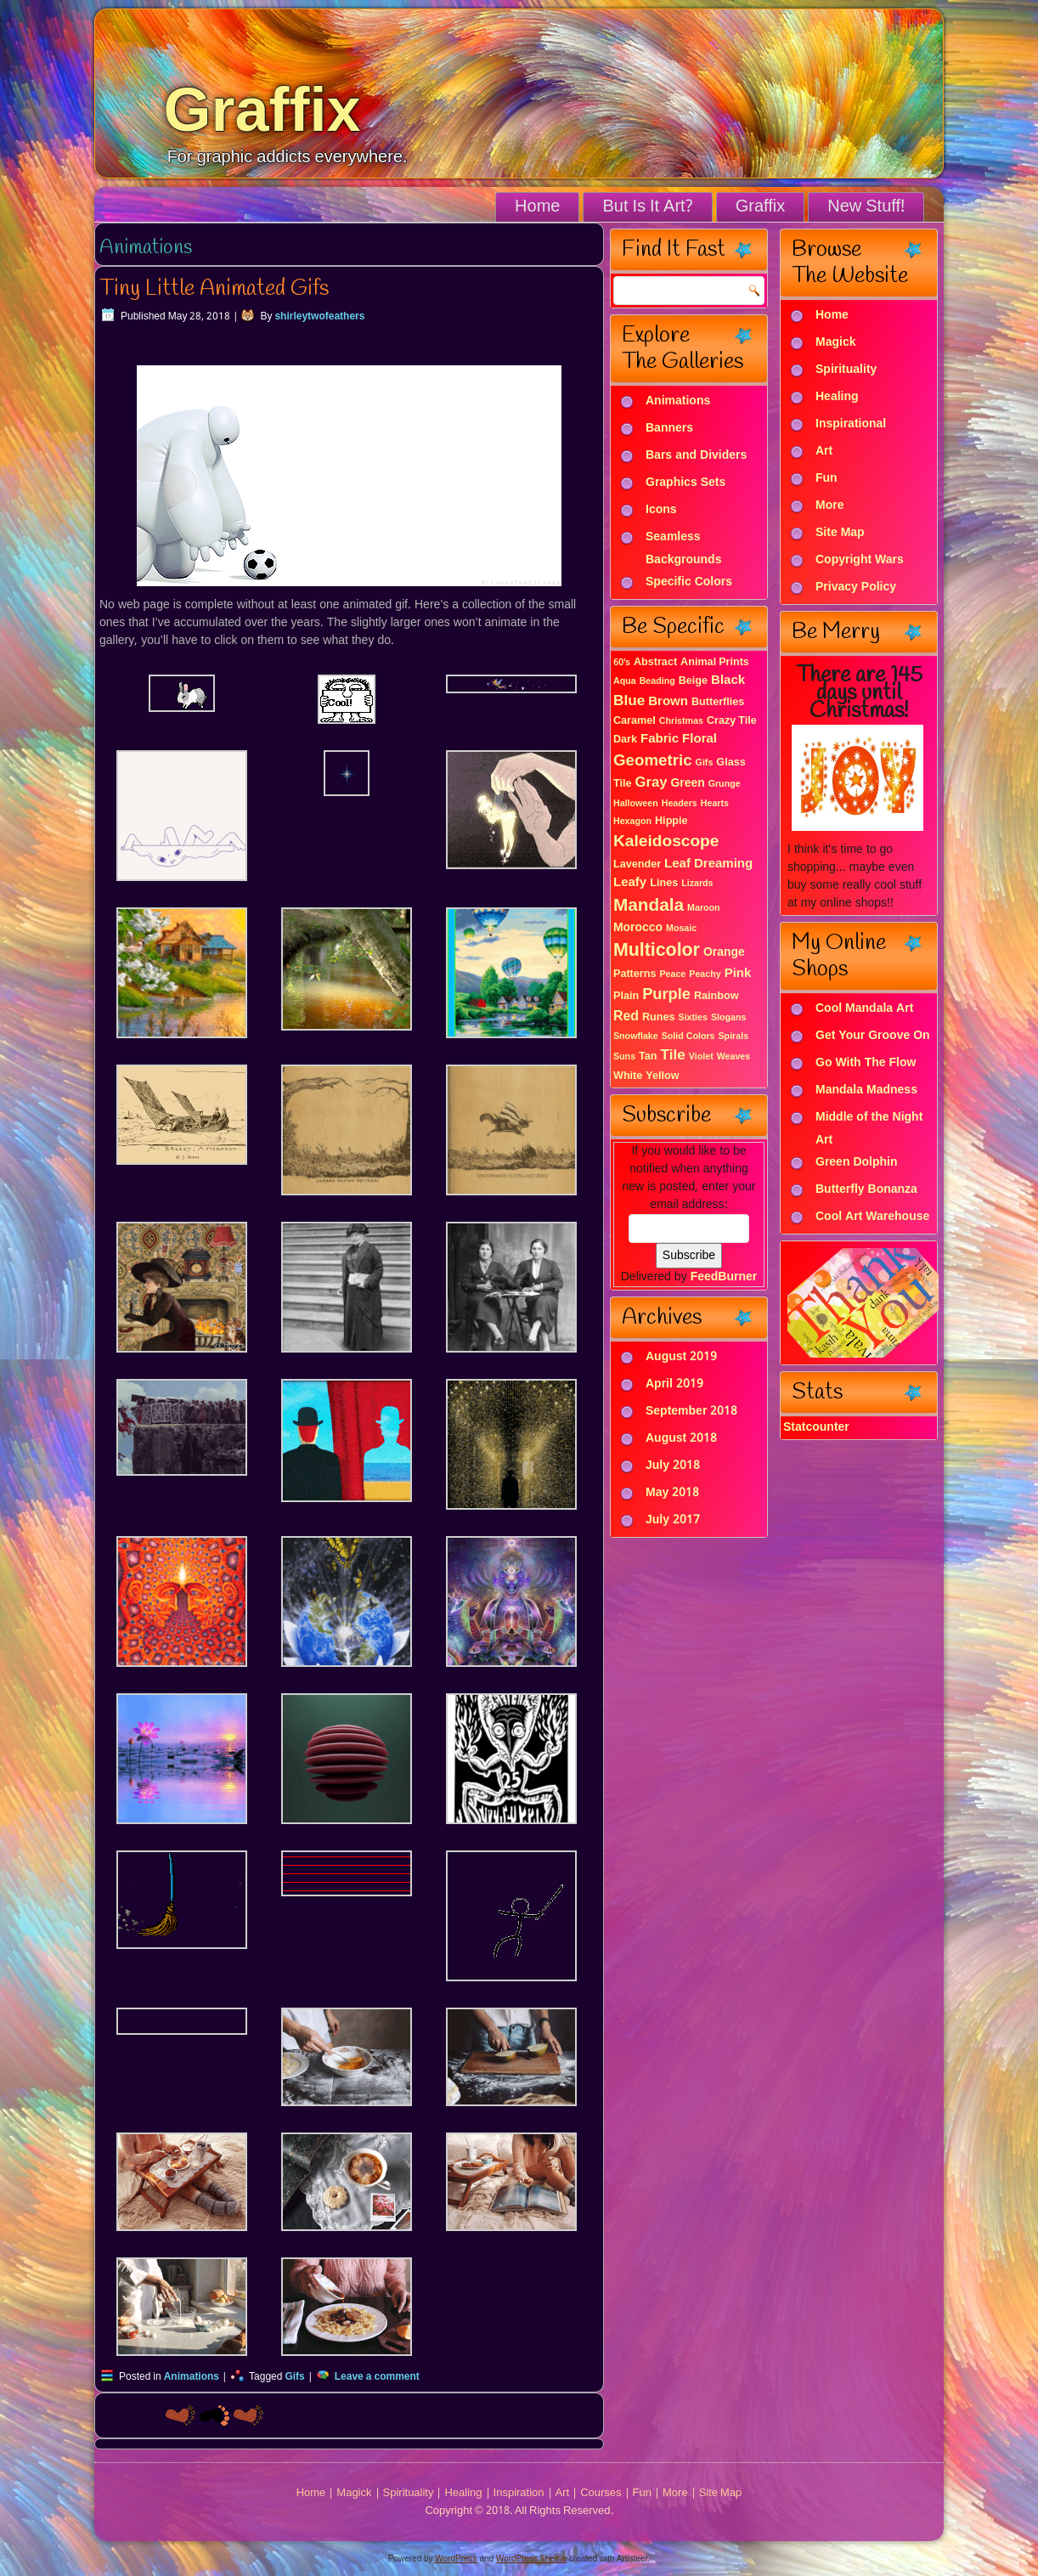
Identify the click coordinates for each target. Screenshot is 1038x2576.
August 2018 (681, 1438)
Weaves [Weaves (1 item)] (734, 1057)
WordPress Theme (531, 2558)
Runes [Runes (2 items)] (658, 1017)
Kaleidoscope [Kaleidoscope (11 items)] (666, 842)
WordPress (456, 2558)
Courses (600, 2493)
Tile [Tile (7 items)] (673, 1055)
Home (537, 207)
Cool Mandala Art (864, 1009)
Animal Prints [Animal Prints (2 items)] (714, 662)
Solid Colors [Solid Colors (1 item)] (688, 1036)
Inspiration (519, 2493)
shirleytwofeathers (319, 316)
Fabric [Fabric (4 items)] (659, 739)
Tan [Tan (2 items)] (648, 1056)
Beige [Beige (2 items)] (693, 681)
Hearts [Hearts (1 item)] (715, 803)
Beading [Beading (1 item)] (657, 681)
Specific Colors (689, 583)
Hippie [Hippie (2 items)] (671, 821)
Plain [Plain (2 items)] (626, 996)
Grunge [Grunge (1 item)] (724, 784)
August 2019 (681, 1357)
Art (823, 452)
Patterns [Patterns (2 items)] (634, 974)
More (829, 506)
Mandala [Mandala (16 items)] (648, 906)
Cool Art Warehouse (872, 1217)
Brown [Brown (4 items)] (668, 702)
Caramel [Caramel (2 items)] (634, 721)
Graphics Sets (685, 483)
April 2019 (674, 1384)
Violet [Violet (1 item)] (701, 1057)
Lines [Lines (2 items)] (664, 883)
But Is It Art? (647, 207)
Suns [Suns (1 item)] (624, 1057)
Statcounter (816, 1427)
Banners (669, 429)
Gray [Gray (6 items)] (651, 783)
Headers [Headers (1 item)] (679, 803)
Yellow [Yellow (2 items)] (662, 1076)
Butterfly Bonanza (866, 1190)
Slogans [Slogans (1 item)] (728, 1017)
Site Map (840, 533)
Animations (191, 2377)
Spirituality (846, 370)
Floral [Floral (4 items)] (699, 739)
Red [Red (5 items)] (626, 1016)
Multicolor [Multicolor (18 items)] (656, 950)
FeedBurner (724, 1277)
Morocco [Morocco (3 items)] (638, 928)
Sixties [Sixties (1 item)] (693, 1017)
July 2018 (673, 1465)
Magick (835, 343)
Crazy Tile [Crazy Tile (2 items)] (732, 721)
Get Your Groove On (872, 1036)
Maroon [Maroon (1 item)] (703, 908)
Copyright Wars (859, 561)
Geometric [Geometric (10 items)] (652, 761)
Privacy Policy (855, 588)
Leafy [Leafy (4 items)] (629, 883)
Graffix (261, 110)
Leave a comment (377, 2377)
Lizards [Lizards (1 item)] (697, 883)
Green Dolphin (856, 1163)
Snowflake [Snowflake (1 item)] (635, 1036)
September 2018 (691, 1411)
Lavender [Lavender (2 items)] (637, 864)
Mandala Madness (866, 1091)
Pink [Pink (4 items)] (738, 974)
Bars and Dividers (696, 456)
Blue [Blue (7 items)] (629, 701)
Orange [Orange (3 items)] (724, 952)
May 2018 (672, 1493)
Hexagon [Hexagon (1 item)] (632, 821)
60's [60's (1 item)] (621, 662)
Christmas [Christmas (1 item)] (681, 721)
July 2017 (673, 1520)
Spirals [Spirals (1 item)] (734, 1036)
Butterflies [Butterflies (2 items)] (717, 702)
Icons (661, 510)
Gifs (294, 2377)
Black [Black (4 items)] (728, 680)
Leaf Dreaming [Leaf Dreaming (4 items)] (708, 864)
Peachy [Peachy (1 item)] (704, 974)
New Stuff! (866, 207)
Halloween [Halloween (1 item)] (635, 803)
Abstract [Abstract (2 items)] (655, 662)
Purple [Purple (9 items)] (666, 994)
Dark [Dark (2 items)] (625, 740)
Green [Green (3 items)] (687, 783)
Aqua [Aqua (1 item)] (624, 681)
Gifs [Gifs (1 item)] (705, 763)
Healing (837, 397)
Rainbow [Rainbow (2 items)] (716, 996)
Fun (826, 479)
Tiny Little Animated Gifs (214, 288)
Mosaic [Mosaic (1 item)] (681, 928)
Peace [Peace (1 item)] (672, 974)
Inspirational (850, 425)
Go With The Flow (865, 1064)
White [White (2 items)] (627, 1076)
